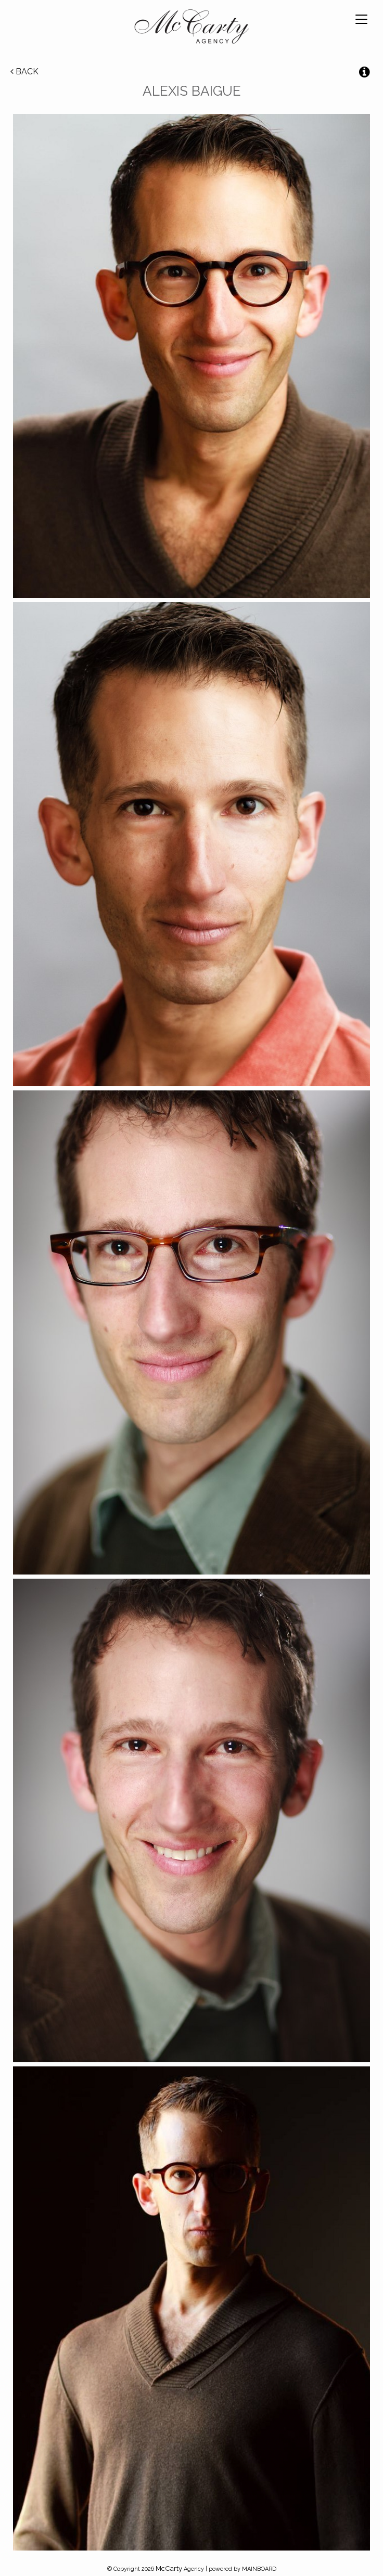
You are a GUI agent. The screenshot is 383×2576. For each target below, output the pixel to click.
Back (24, 71)
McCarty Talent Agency (191, 28)
